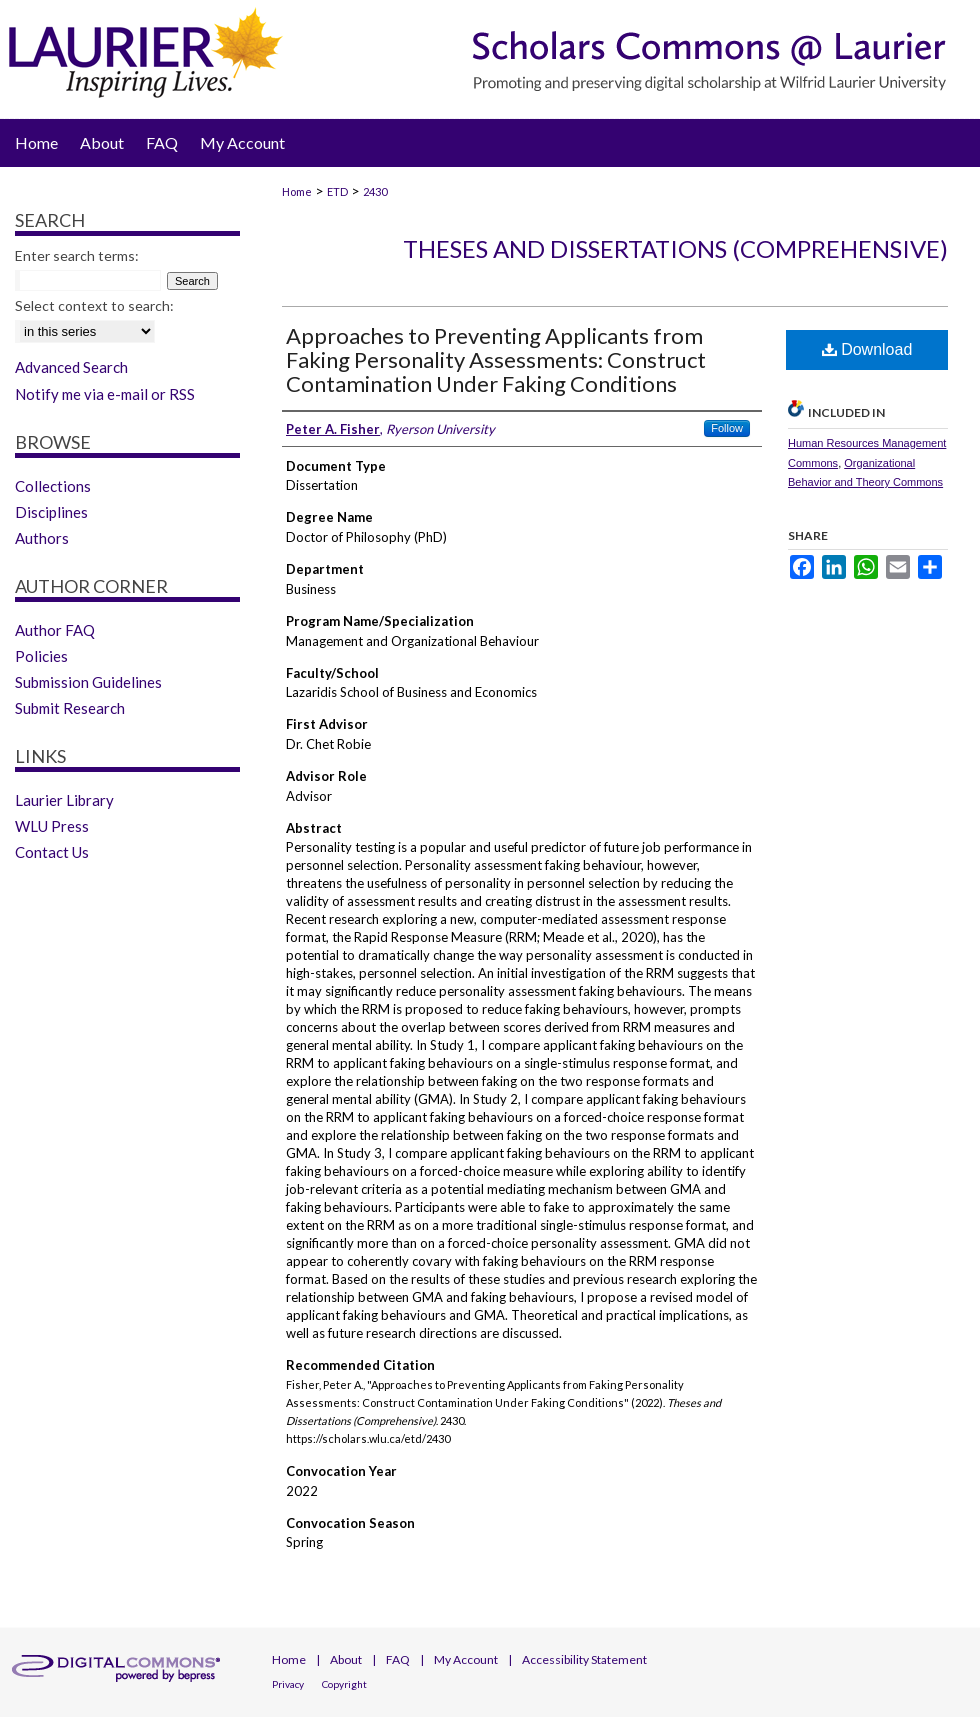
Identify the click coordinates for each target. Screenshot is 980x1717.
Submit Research (70, 708)
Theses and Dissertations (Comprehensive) (675, 248)
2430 (375, 191)
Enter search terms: (77, 255)
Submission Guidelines (88, 682)
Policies (41, 656)
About (346, 1659)
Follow (727, 428)
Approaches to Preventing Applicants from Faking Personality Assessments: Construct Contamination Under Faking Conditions (496, 359)
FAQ (398, 1659)
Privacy (288, 1684)
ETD (337, 191)
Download (867, 349)
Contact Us (52, 852)
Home (297, 191)
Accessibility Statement (584, 1659)
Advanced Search (71, 367)
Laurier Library (64, 800)
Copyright (344, 1684)
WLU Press (52, 826)
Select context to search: (94, 305)
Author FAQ (55, 630)
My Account (466, 1659)
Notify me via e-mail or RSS (105, 394)
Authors (42, 538)
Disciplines (51, 512)
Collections (53, 486)
